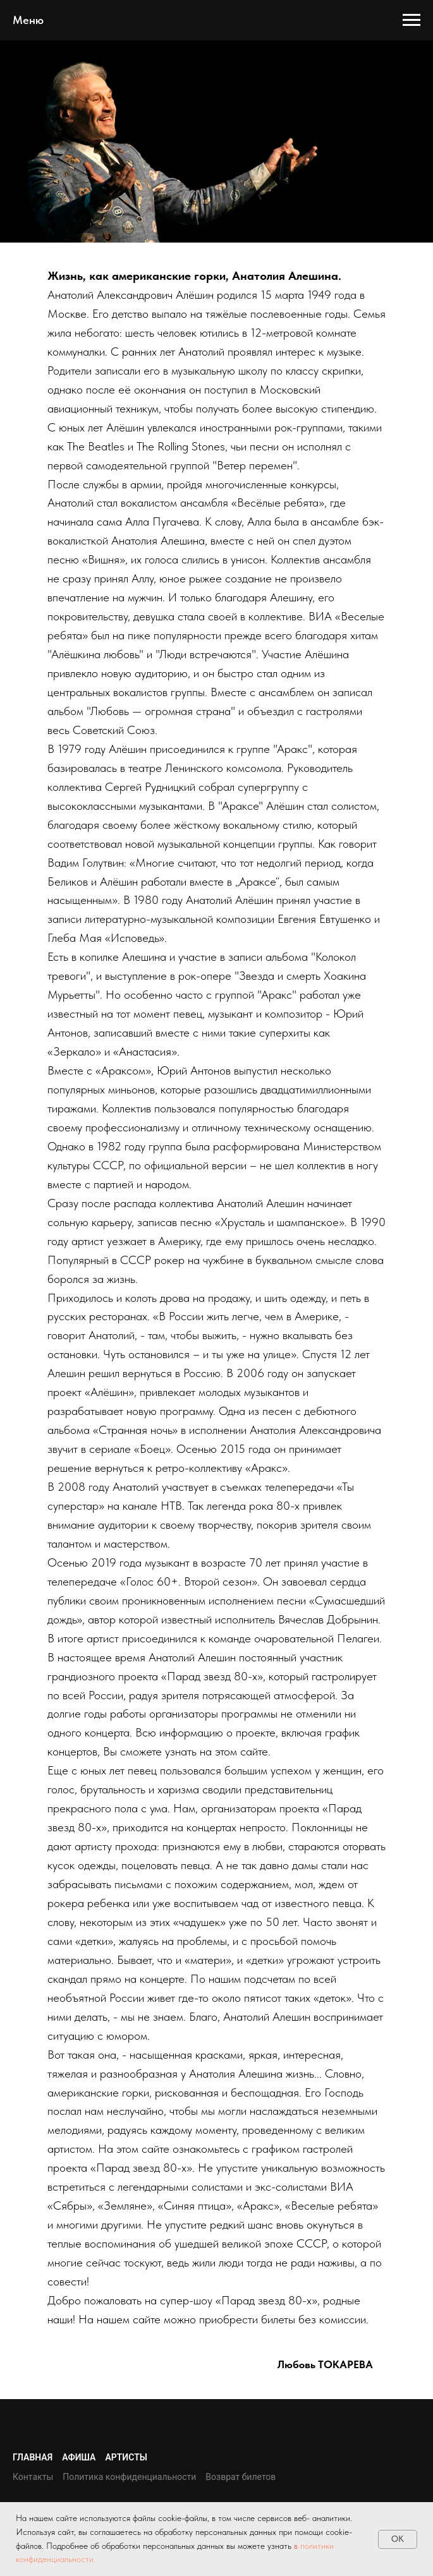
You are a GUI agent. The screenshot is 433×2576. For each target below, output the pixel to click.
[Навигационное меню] (411, 20)
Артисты (126, 2457)
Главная (32, 2457)
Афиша (78, 2457)
